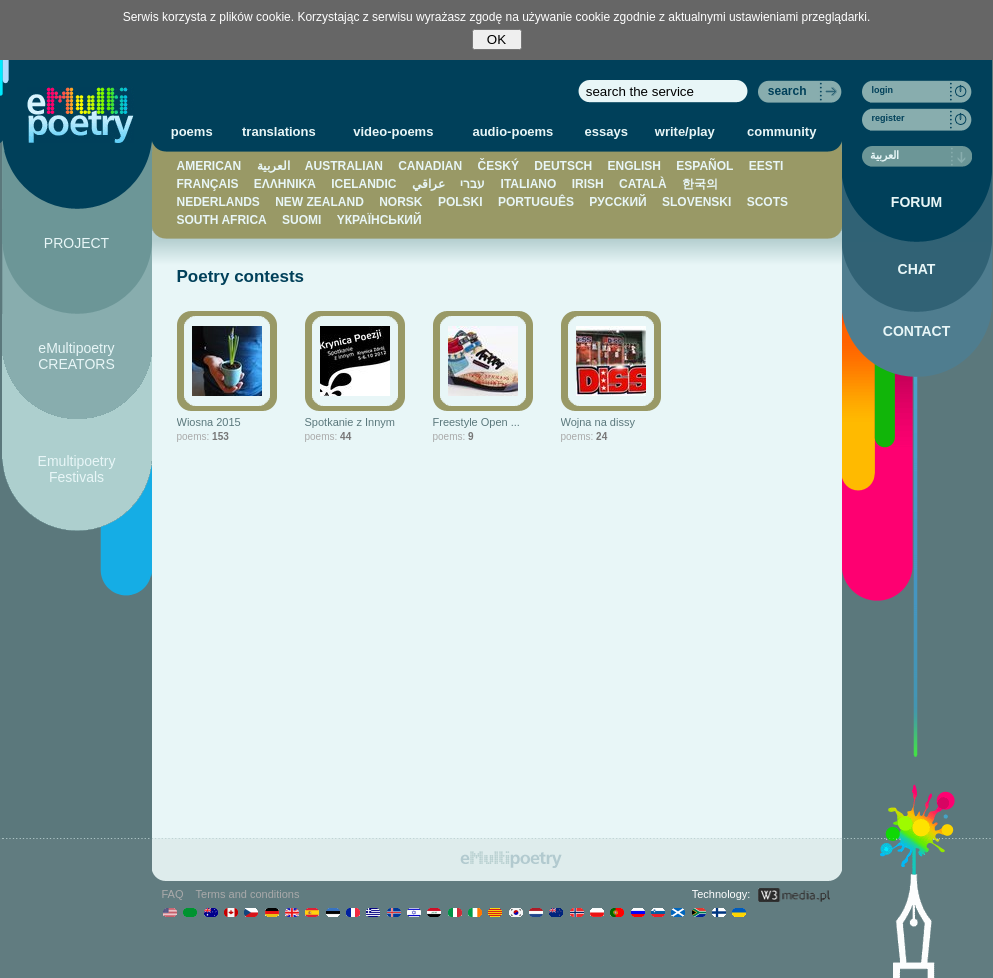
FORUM (916, 202)
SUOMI (301, 220)
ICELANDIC (363, 184)
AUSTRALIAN (344, 166)
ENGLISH (634, 166)
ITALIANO (529, 184)
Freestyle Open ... (476, 422)
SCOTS (767, 202)
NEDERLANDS (218, 202)
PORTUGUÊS (536, 202)
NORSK (400, 202)
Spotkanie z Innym (350, 422)
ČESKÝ (498, 166)
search (787, 91)
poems (192, 131)
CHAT (917, 269)
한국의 (700, 184)
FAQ (173, 894)
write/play (685, 131)
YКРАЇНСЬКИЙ (379, 220)
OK (496, 39)
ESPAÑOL (704, 166)
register (888, 118)
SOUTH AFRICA (222, 220)
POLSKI (460, 202)
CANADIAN (430, 166)
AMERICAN (209, 166)
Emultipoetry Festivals (77, 469)
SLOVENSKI (696, 202)
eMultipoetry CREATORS (76, 356)
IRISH (588, 184)
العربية (273, 166)
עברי (472, 184)
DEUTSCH (563, 166)
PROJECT (76, 243)
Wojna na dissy (598, 422)
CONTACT (916, 331)
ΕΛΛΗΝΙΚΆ (285, 184)
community (781, 131)
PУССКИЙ (617, 202)
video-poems (393, 131)
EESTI (766, 166)
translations (279, 131)
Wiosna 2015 (209, 422)
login (883, 90)
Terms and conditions (248, 894)
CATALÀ (643, 184)
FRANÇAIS (208, 184)
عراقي (428, 184)
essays (606, 131)
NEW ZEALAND (319, 202)
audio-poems (512, 131)
